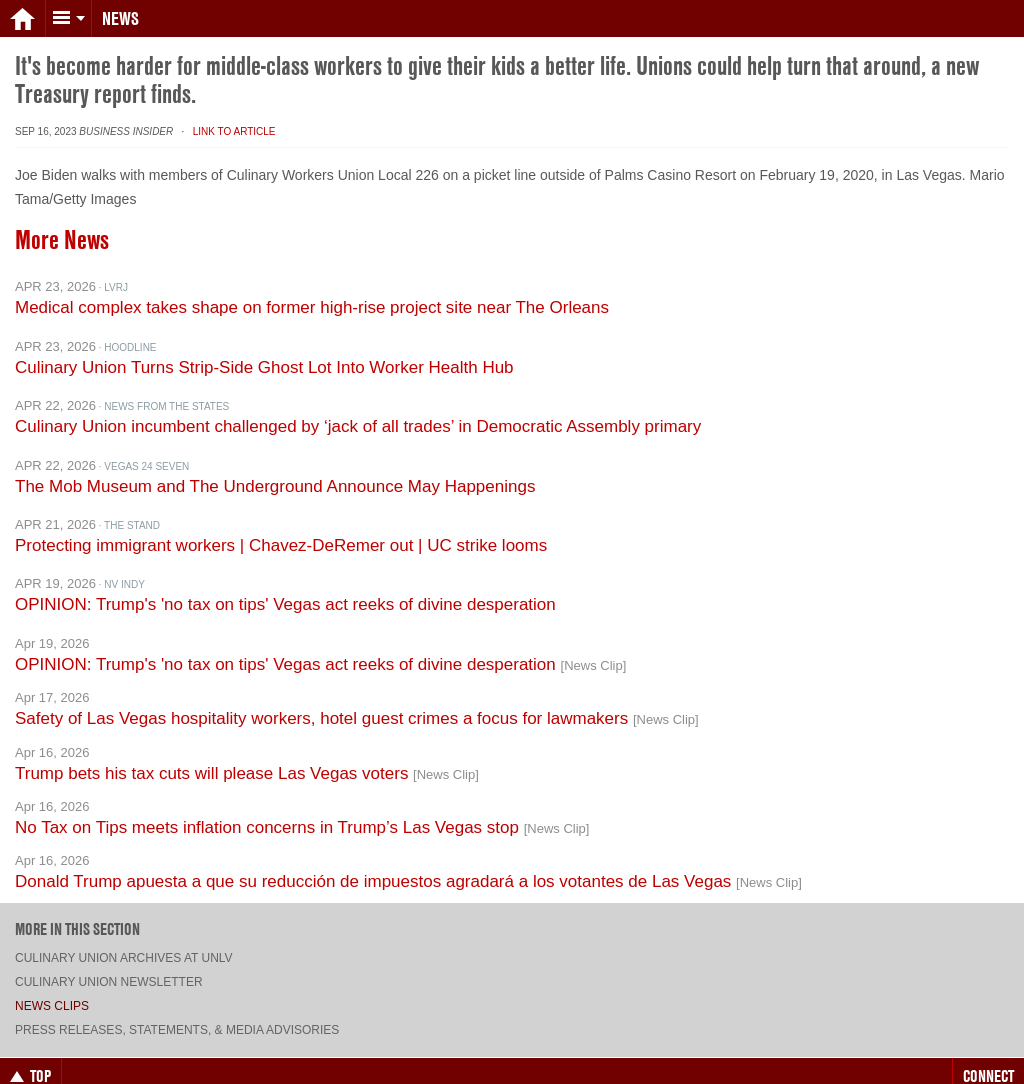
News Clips (52, 986)
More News (62, 220)
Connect (988, 1056)
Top (30, 1056)
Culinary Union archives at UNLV (124, 938)
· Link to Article (225, 111)
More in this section (77, 909)
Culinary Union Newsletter (109, 962)
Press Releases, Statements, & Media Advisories (177, 1010)
